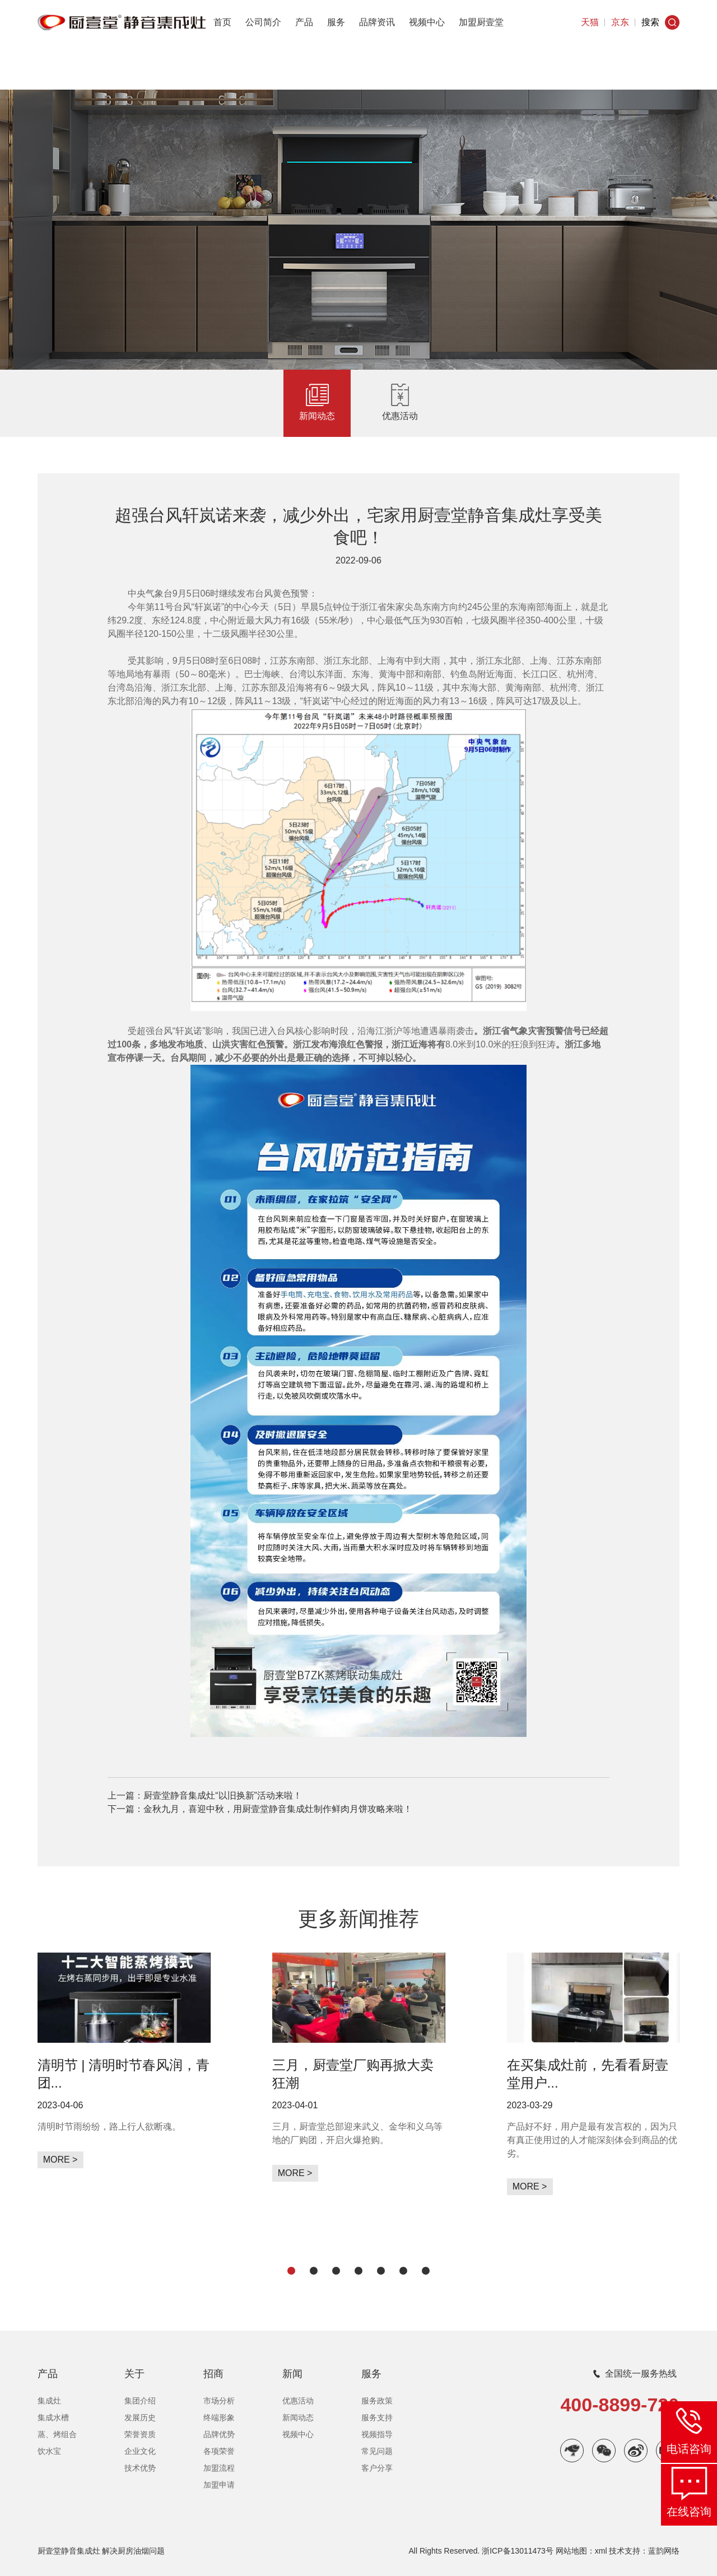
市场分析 (219, 2401)
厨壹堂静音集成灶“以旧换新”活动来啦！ (222, 1795)
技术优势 (140, 2468)
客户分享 (377, 2468)
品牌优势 (219, 2434)
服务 (336, 22)
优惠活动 (400, 416)
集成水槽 (53, 2417)
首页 (222, 22)
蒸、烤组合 (57, 2434)
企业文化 (140, 2451)
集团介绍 (140, 2401)
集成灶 (49, 2401)
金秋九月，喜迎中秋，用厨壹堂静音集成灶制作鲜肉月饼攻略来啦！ (277, 1809)
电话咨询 (689, 2449)
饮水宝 (49, 2451)
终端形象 (219, 2417)
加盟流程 (219, 2468)
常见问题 (377, 2451)
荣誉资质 (140, 2434)
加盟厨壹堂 (481, 22)
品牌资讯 (377, 22)
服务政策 (377, 2401)
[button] (291, 2271)
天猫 (590, 22)
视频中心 (427, 22)
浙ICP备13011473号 (517, 2550)
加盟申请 (219, 2485)
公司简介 (263, 22)
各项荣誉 (219, 2451)
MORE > (60, 2159)
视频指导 (377, 2434)
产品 (304, 22)
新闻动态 (317, 416)
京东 (620, 22)
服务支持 (377, 2417)
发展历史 (140, 2417)
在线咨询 (689, 2511)
